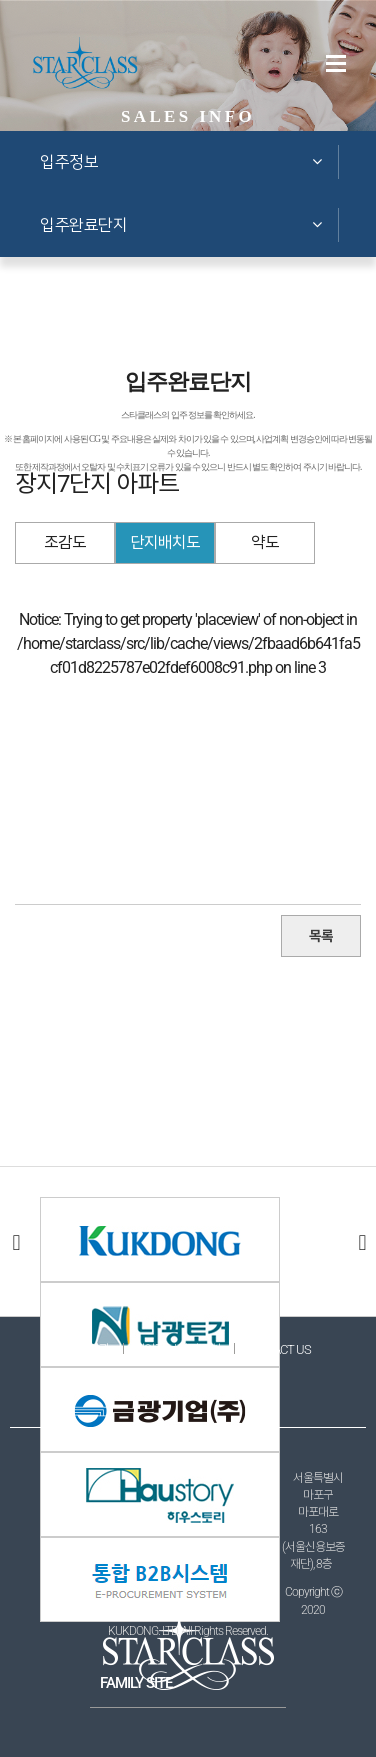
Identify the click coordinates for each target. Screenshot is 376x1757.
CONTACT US (277, 1349)
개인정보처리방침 (177, 1349)
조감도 (65, 542)
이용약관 (88, 1349)
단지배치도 (165, 542)
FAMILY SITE (136, 1683)
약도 (265, 542)
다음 (361, 1242)
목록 (321, 936)
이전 (15, 1242)
